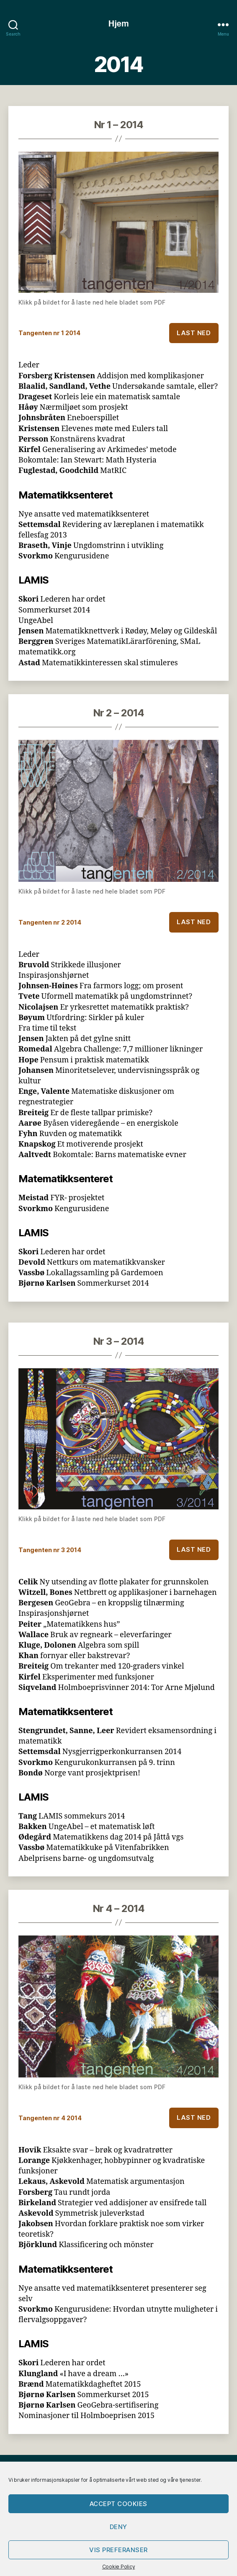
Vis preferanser (118, 2550)
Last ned (194, 333)
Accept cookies (118, 2504)
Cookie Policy (118, 2566)
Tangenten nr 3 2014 (49, 1549)
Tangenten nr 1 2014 (49, 332)
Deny (118, 2527)
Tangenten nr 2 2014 (49, 922)
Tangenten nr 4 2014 (50, 2117)
